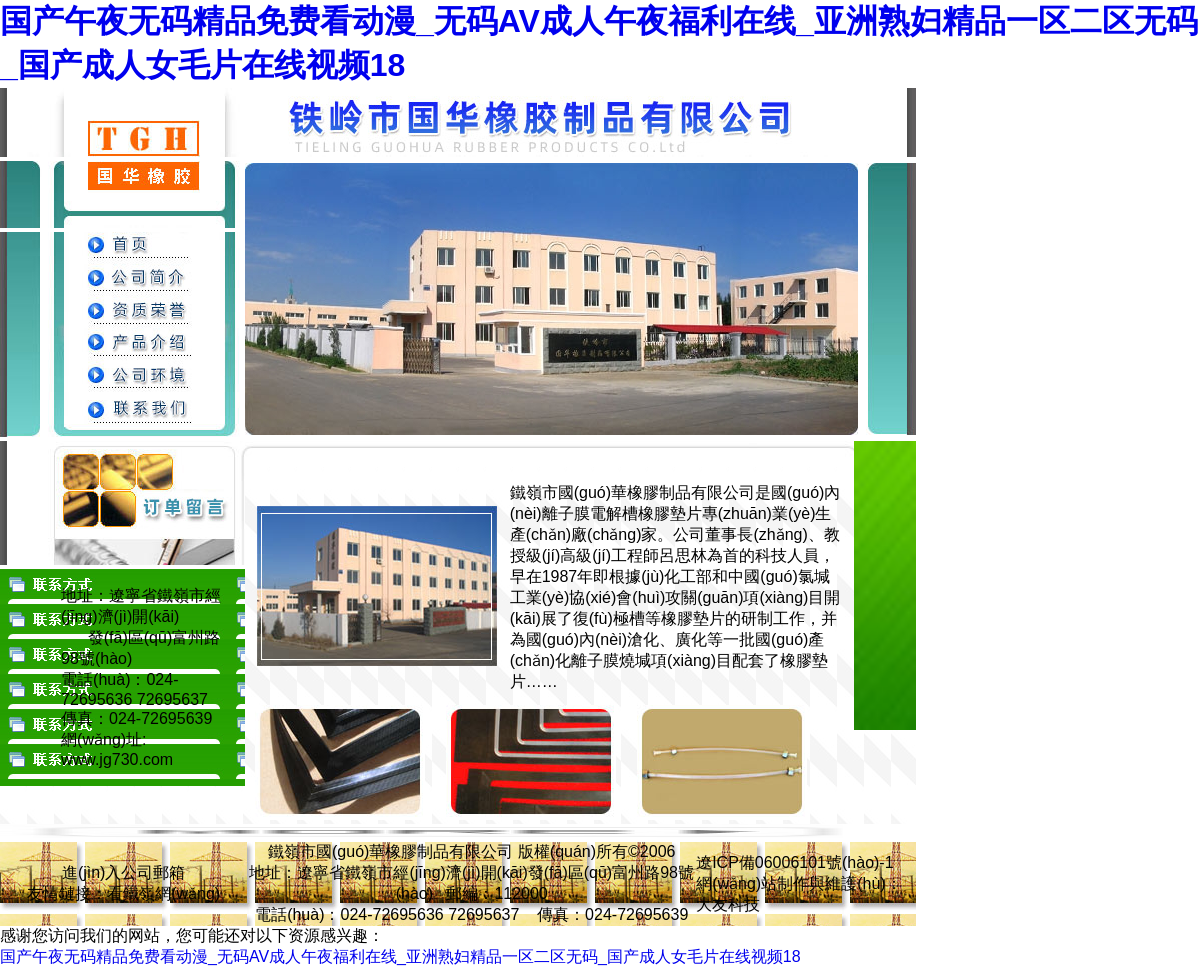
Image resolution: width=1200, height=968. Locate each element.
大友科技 (728, 904)
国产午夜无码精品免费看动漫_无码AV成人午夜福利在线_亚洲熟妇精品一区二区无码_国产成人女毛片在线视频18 (400, 956)
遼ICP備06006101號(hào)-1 (794, 862)
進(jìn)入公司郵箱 (124, 872)
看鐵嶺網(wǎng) (163, 893)
